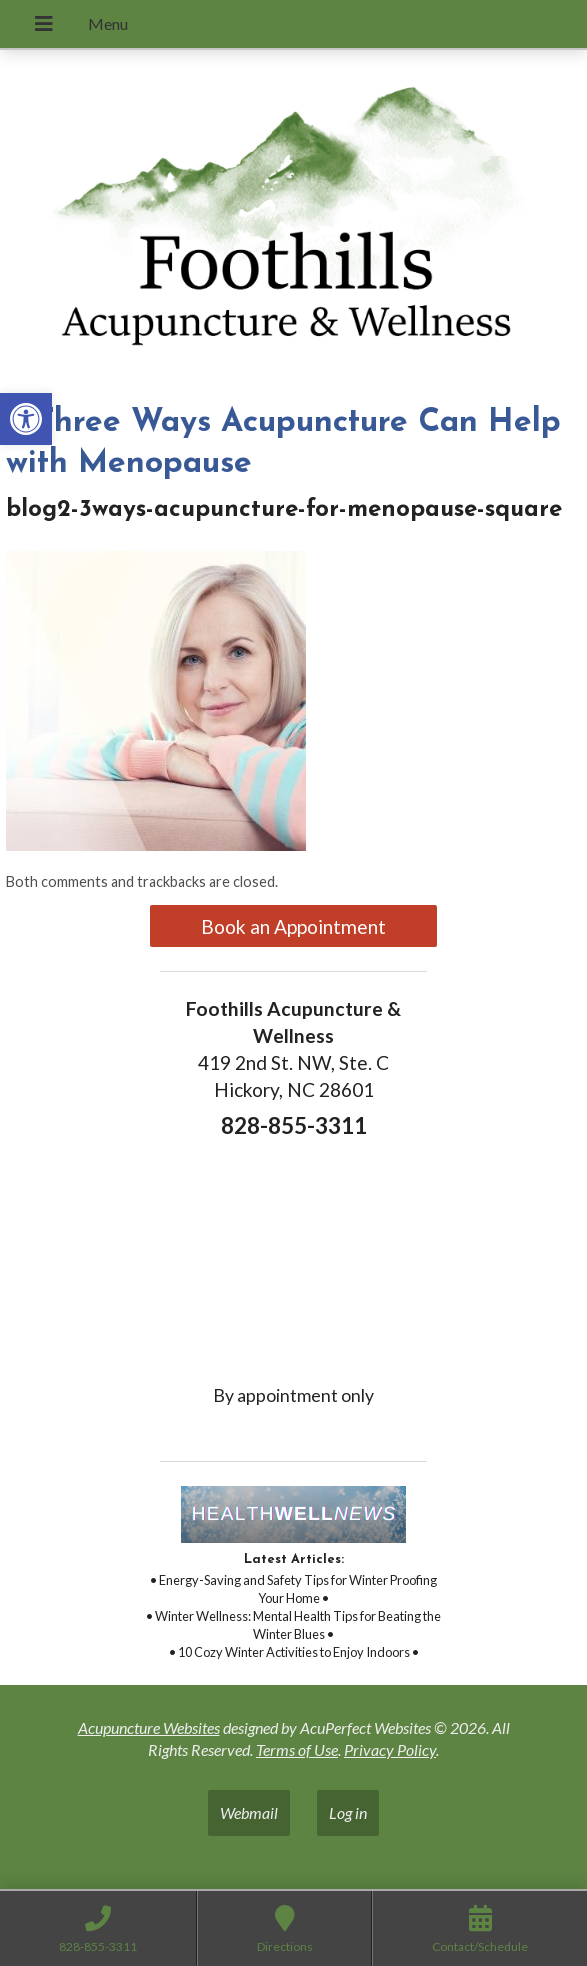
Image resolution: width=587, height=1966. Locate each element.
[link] (26, 419)
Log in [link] (348, 1812)
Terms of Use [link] (297, 1749)
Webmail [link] (249, 1812)
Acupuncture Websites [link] (149, 1727)
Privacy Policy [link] (390, 1749)
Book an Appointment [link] (293, 926)
